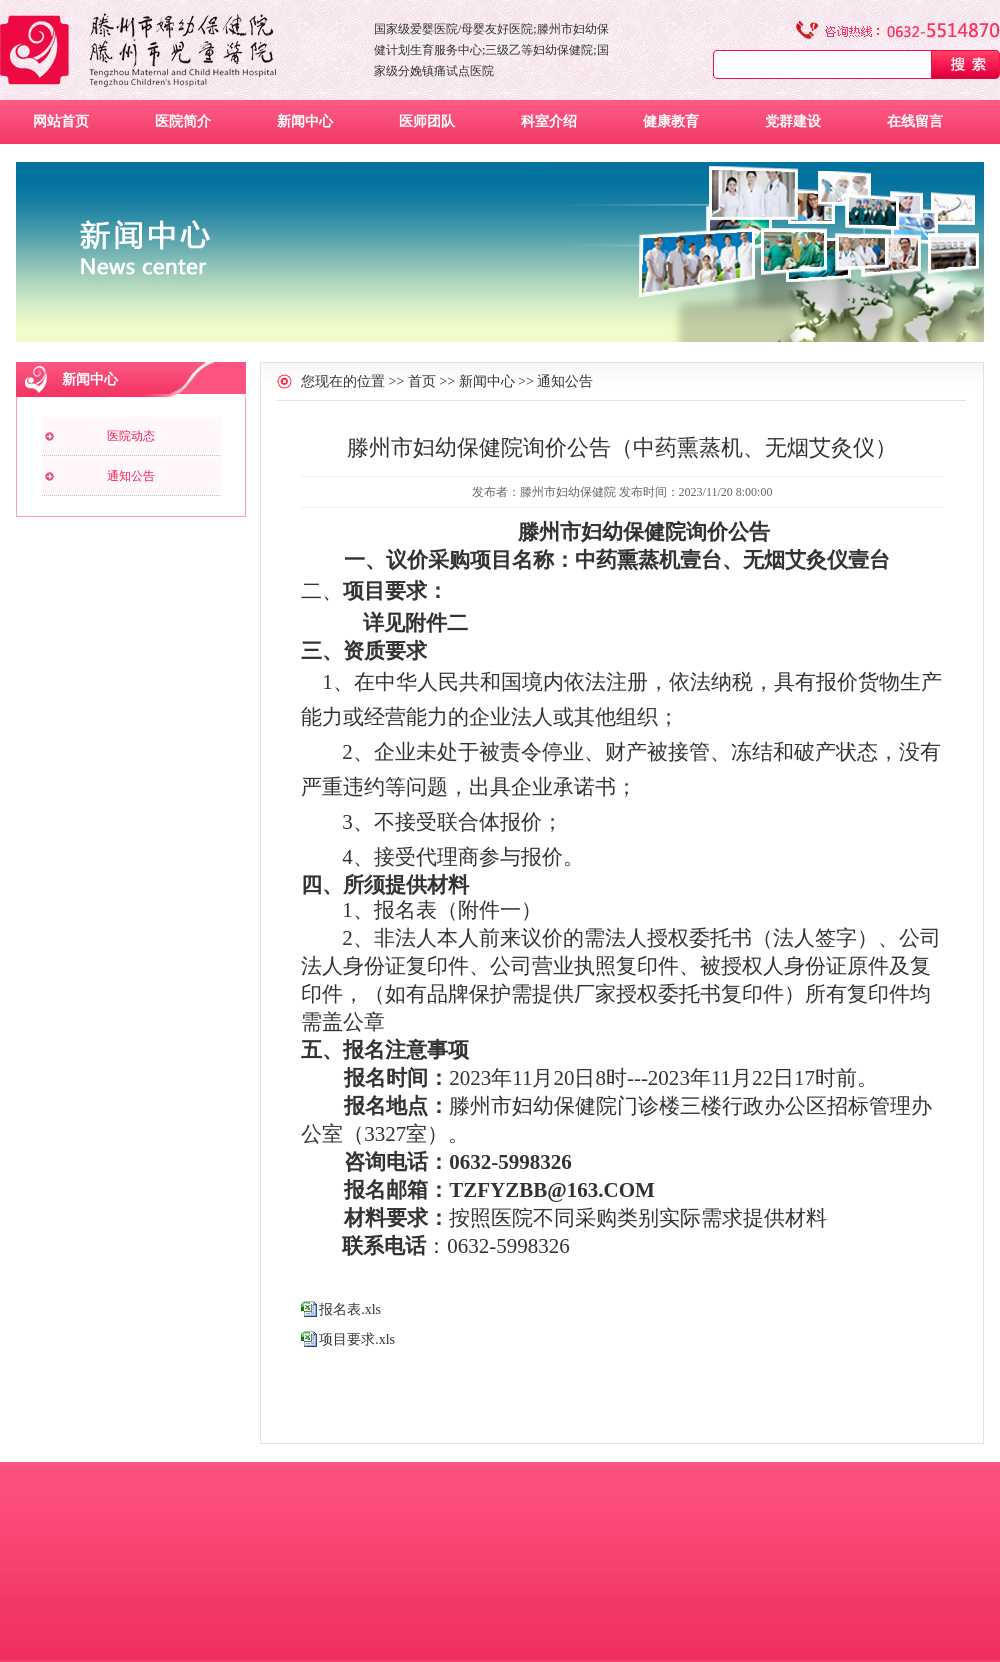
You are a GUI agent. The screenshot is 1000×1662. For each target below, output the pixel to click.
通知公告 (131, 476)
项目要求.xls (357, 1339)
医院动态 (131, 436)
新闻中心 (305, 121)
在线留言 (915, 121)
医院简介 (183, 121)
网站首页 (61, 121)
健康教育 (671, 121)
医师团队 (427, 121)
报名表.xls (350, 1309)
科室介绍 (549, 121)
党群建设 (793, 121)
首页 (422, 381)
